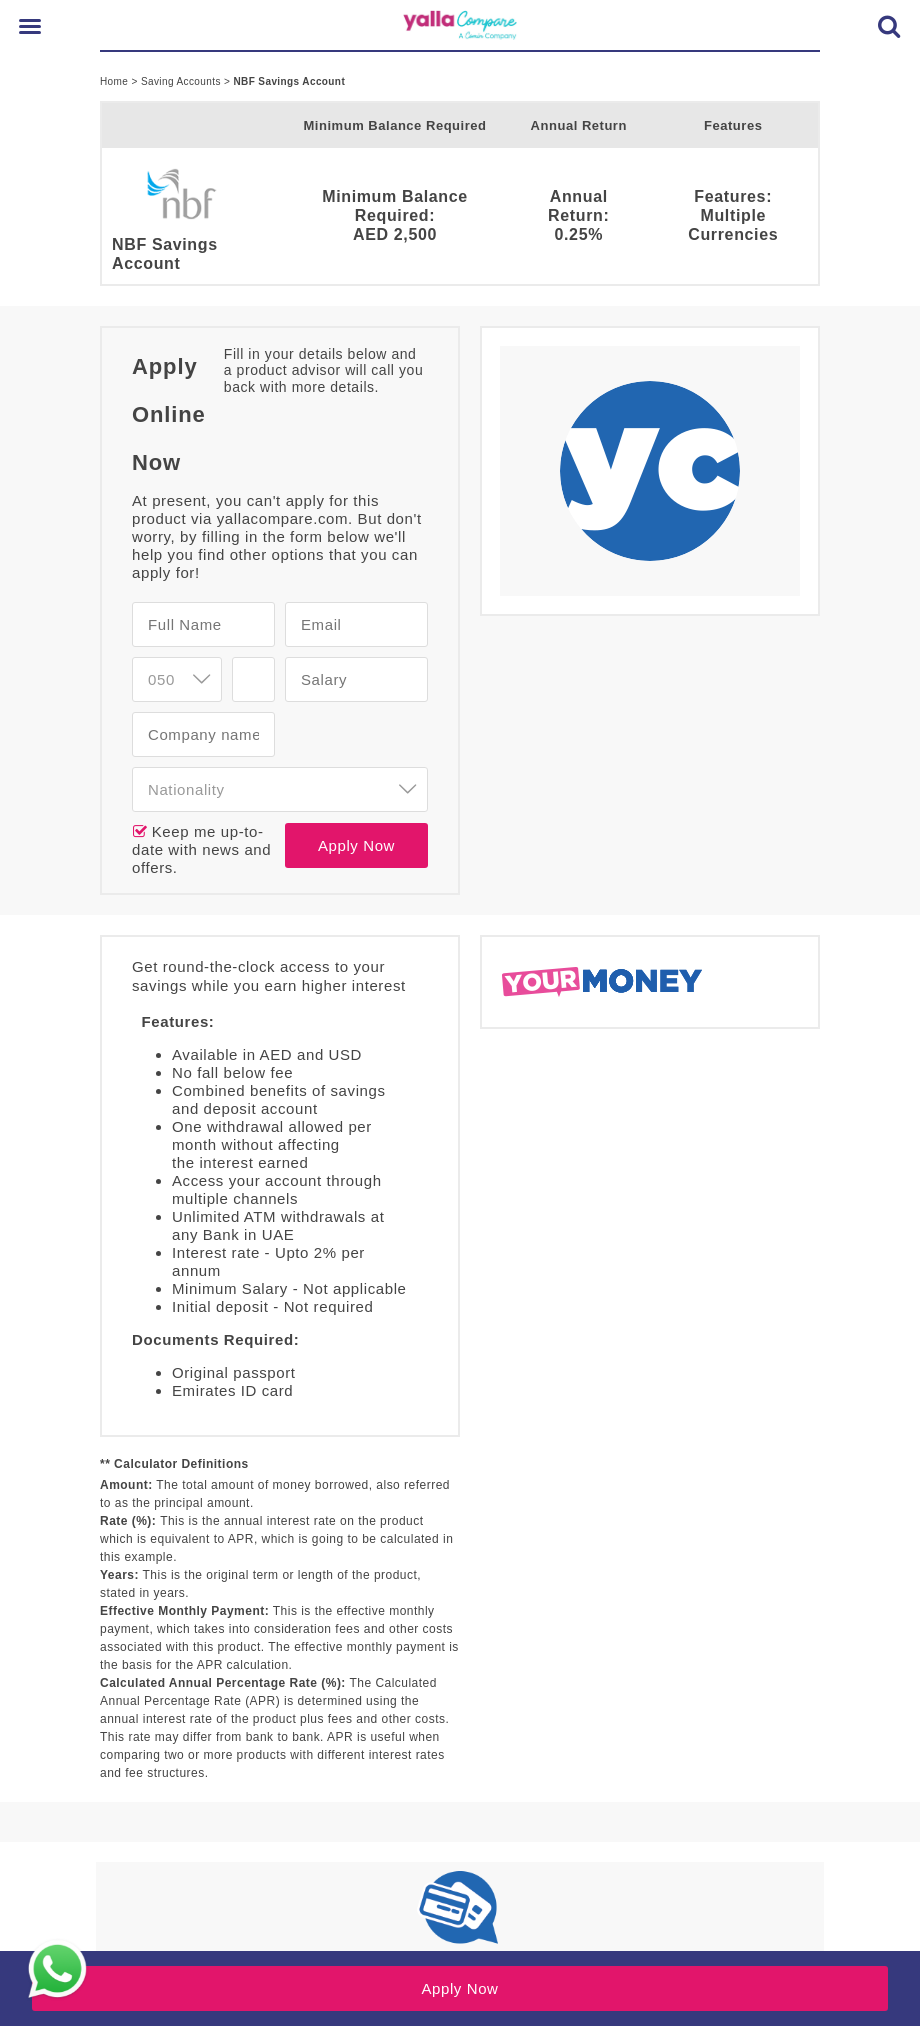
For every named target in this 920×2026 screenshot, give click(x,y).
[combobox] (280, 789)
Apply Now (356, 845)
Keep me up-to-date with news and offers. (201, 849)
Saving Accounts (182, 81)
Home (115, 81)
